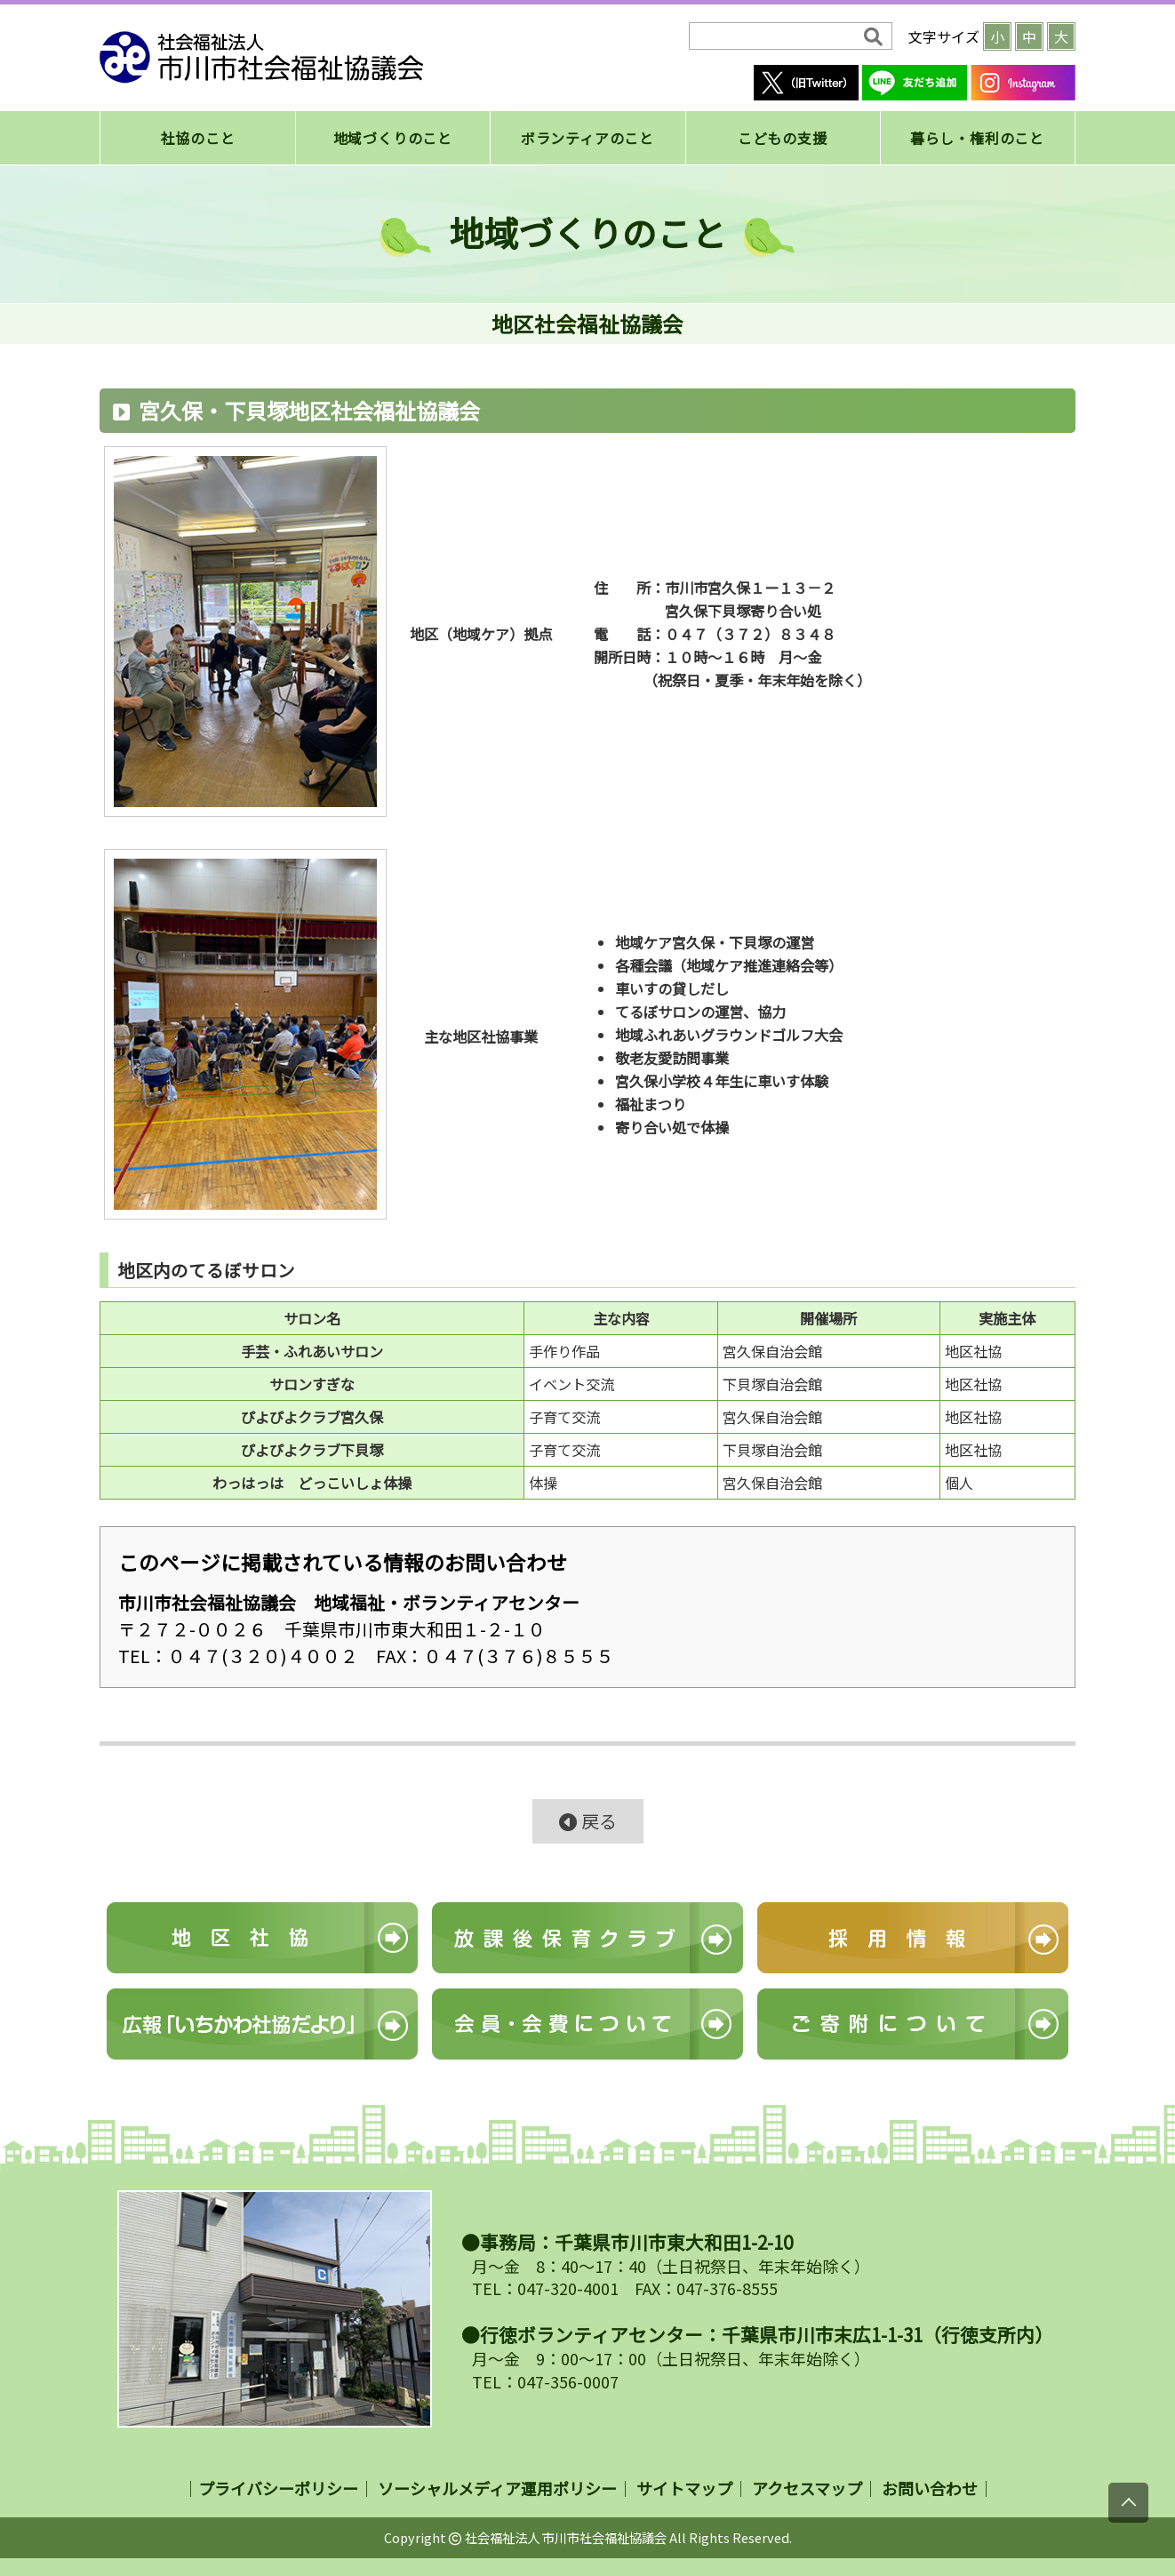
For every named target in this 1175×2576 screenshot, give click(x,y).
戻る (588, 1821)
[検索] (778, 37)
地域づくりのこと (392, 137)
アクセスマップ (807, 2488)
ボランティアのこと (587, 137)
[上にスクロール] (1128, 2503)
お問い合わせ (930, 2488)
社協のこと (198, 137)
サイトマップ (684, 2488)
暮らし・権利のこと (977, 137)
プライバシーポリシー (278, 2488)
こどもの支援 (782, 137)
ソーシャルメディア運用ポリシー (497, 2488)
